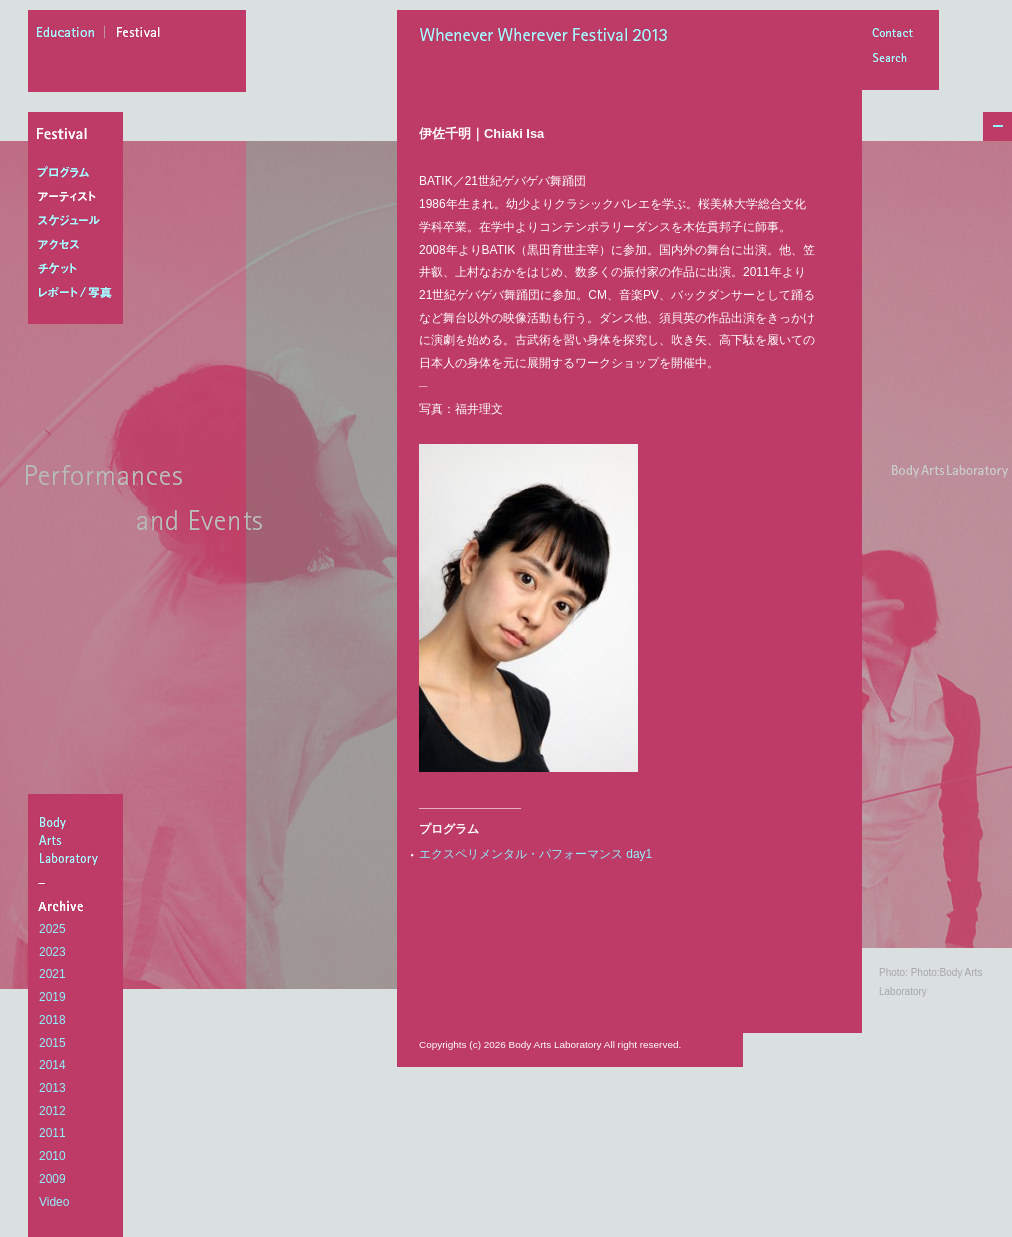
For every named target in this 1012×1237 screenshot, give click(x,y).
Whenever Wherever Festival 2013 (549, 37)
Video (54, 1202)
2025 (52, 929)
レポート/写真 (79, 293)
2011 (52, 1133)
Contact (892, 34)
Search (892, 59)
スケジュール (79, 221)
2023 (52, 952)
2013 (52, 1088)
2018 (52, 1020)
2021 (52, 974)
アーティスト (79, 197)
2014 (52, 1065)
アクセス (79, 245)
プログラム (79, 173)
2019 (52, 997)
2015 (52, 1043)
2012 (52, 1111)
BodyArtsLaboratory (78, 840)
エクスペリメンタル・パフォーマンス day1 (535, 854)
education (71, 35)
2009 (52, 1179)
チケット (79, 269)
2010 (52, 1156)
